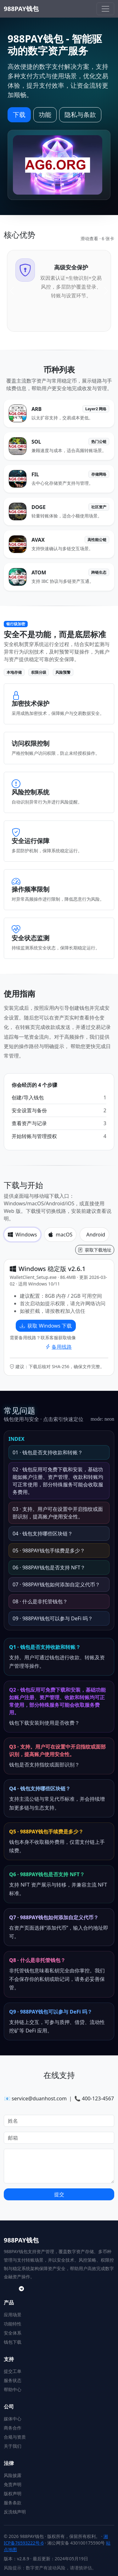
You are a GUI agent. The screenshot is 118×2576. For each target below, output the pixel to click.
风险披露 (12, 2475)
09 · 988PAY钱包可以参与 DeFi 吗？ (53, 1618)
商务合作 (12, 2428)
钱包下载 (12, 2342)
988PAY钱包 (21, 8)
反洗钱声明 (15, 2512)
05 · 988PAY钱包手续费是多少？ (49, 1550)
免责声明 (12, 2484)
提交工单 (12, 2371)
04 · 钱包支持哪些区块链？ (43, 1533)
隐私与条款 (80, 114)
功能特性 (12, 2324)
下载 (19, 114)
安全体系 (12, 2333)
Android (95, 1234)
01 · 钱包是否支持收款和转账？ (48, 1452)
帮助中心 (12, 2389)
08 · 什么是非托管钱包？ (40, 1601)
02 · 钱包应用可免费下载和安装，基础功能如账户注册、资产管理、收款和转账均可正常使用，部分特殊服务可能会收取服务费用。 (58, 1480)
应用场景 (12, 2315)
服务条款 (12, 2503)
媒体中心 (12, 2419)
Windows (22, 1234)
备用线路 (58, 1346)
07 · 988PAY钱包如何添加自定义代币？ (56, 1584)
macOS (60, 1234)
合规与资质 (15, 2437)
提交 (59, 2194)
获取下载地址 (94, 1250)
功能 (45, 114)
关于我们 (12, 2446)
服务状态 (12, 2380)
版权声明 (12, 2493)
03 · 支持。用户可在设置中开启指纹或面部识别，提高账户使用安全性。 (58, 1513)
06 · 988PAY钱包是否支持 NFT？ (49, 1567)
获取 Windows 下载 (46, 1325)
